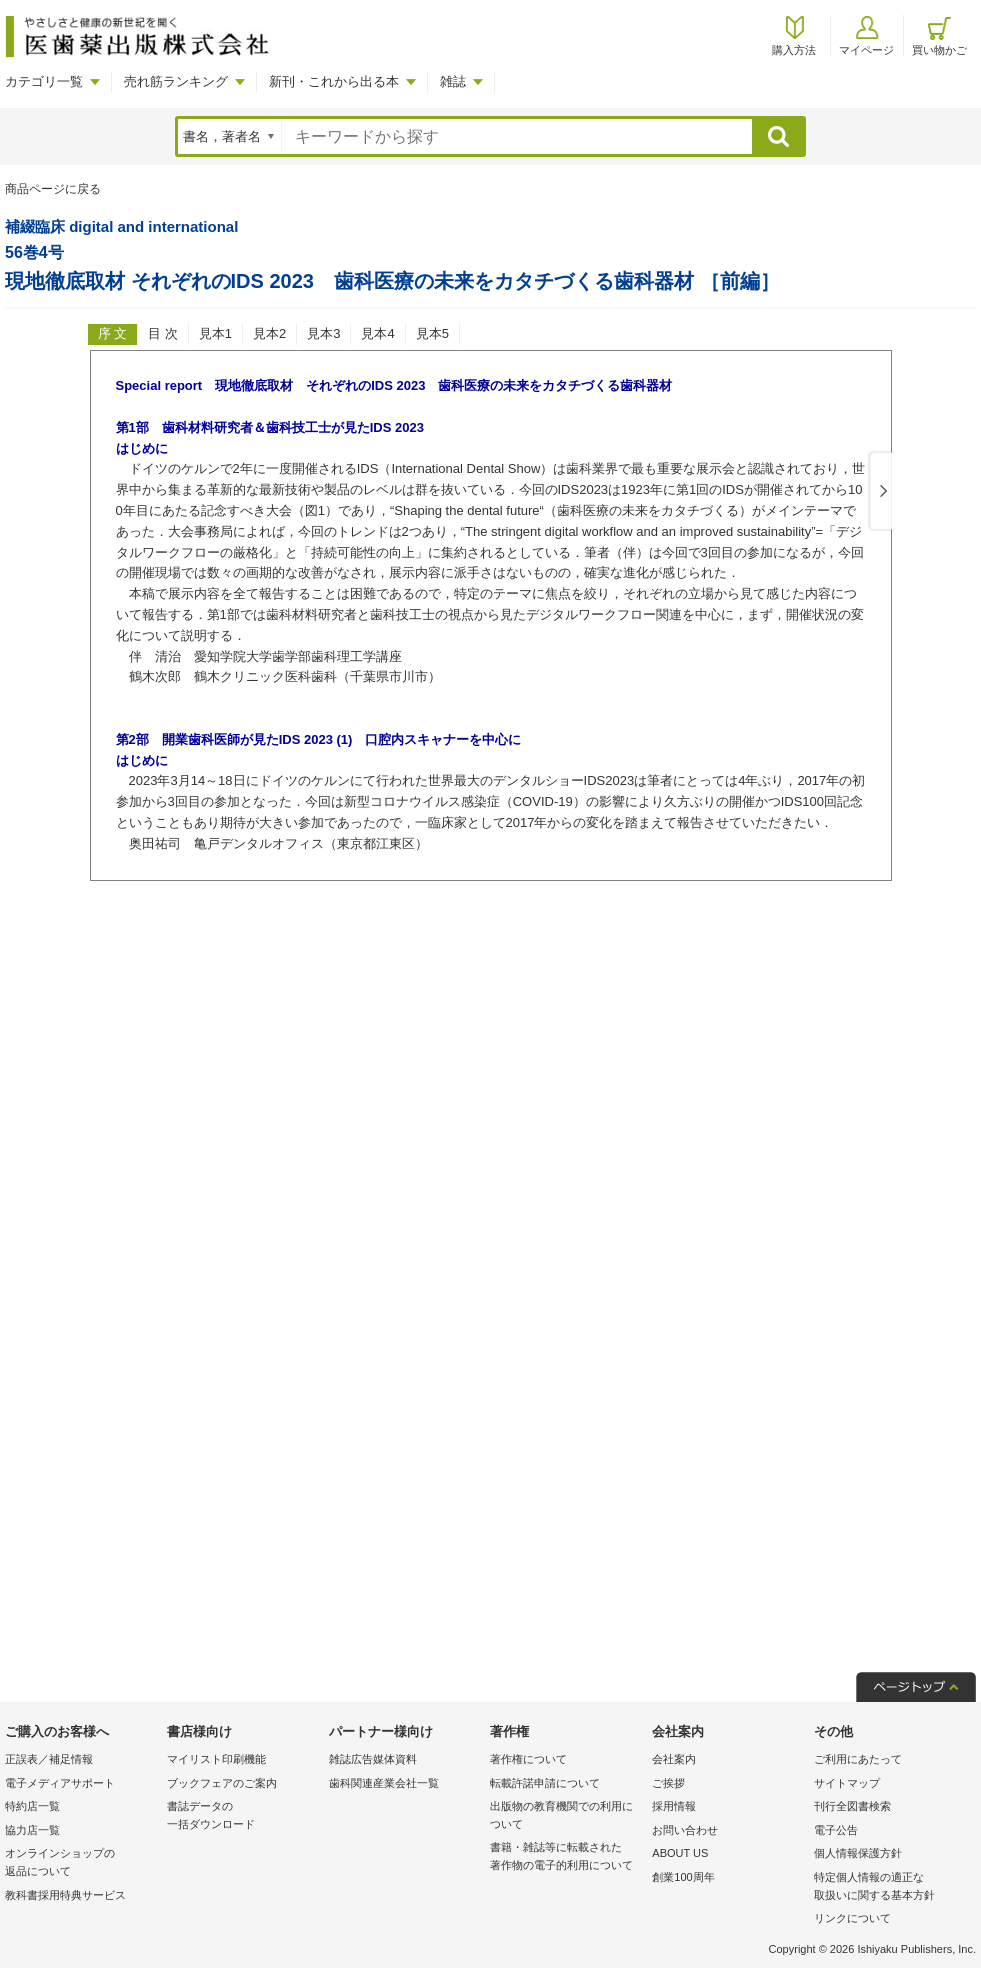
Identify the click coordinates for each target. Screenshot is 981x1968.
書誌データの (243, 1816)
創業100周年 (683, 1877)
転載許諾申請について (545, 1783)
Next (880, 492)
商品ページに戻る (53, 189)
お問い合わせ (685, 1830)
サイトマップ (847, 1783)
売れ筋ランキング (176, 81)
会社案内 (674, 1759)
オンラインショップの (81, 1863)
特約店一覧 (32, 1806)
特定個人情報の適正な (890, 1887)
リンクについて (852, 1918)
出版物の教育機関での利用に (566, 1816)
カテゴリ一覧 (44, 81)
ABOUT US (680, 1853)
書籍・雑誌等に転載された (566, 1857)
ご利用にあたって (858, 1759)
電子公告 (836, 1830)
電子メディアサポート (60, 1783)
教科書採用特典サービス (65, 1895)
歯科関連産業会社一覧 (384, 1783)
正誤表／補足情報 (49, 1759)
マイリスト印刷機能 (216, 1759)
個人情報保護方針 (858, 1853)
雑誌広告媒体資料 (373, 1759)
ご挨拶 (668, 1783)
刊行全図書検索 (852, 1806)
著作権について (528, 1759)
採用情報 (674, 1806)
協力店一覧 (32, 1830)
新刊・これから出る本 (334, 81)
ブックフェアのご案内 (222, 1783)
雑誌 (453, 81)
